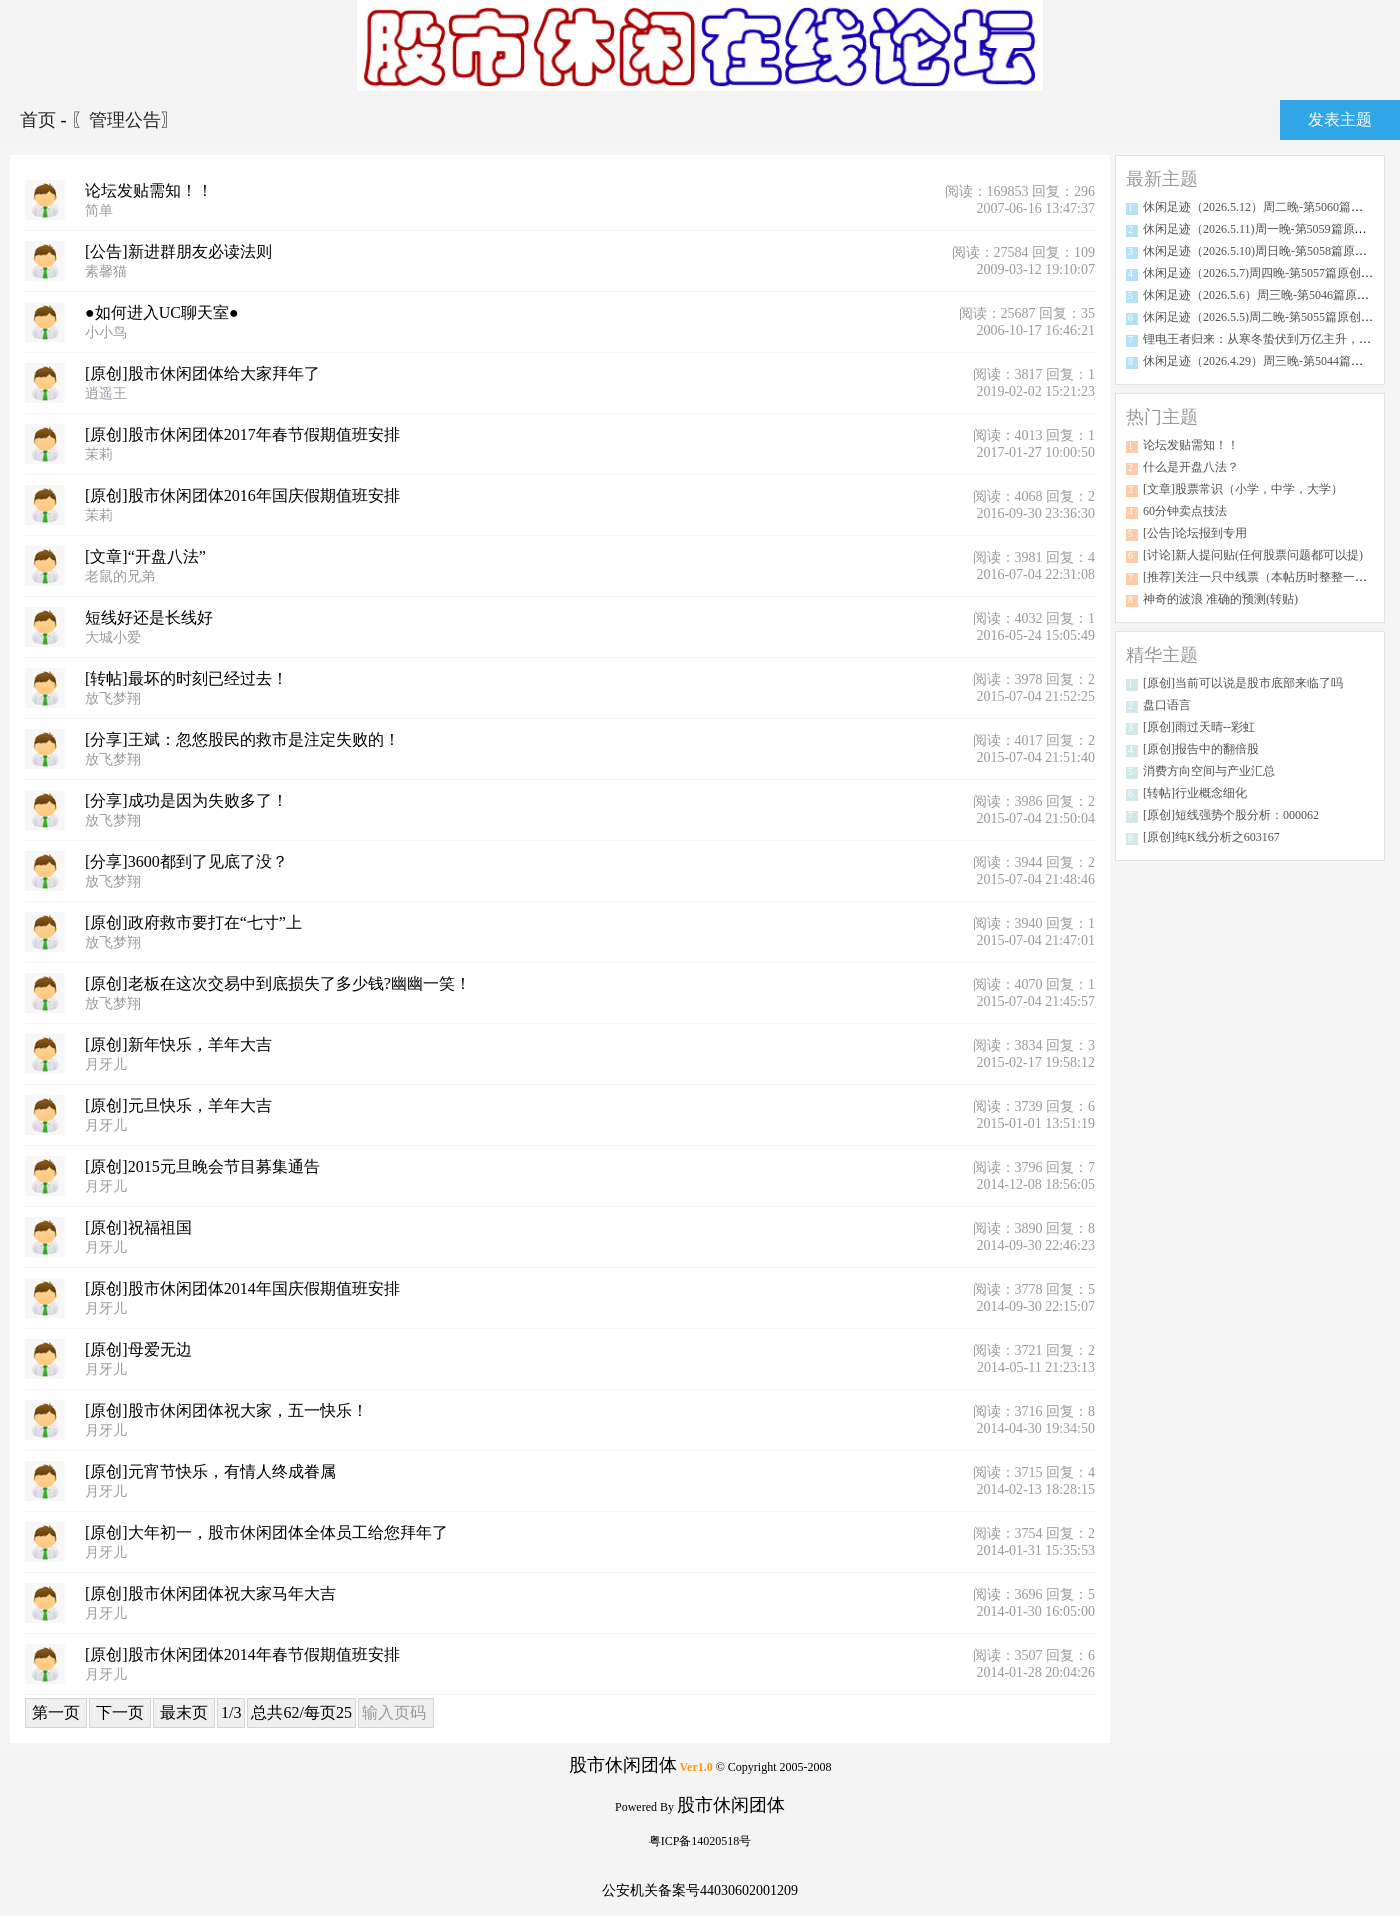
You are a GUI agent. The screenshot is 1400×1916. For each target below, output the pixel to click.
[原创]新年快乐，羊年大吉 (178, 1044)
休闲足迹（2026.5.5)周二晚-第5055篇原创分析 (1264, 317)
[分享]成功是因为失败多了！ (186, 800)
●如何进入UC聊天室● (162, 312)
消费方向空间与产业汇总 (1209, 771)
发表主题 (1340, 119)
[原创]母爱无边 (138, 1349)
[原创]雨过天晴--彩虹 (1199, 727)
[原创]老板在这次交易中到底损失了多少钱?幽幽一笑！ (278, 983)
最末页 (184, 1712)
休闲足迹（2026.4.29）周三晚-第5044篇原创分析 (1271, 361)
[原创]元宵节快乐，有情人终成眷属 (210, 1471)
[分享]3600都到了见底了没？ (186, 861)
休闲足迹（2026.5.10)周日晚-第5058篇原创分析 (1267, 251)
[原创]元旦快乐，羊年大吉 (178, 1105)
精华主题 (1162, 655)
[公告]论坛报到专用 (1195, 533)
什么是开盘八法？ (1191, 467)
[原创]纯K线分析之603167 (1211, 837)
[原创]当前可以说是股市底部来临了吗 (1243, 683)
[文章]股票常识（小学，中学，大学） (1243, 489)
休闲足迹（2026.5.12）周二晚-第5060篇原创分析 (1271, 207)
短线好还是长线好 (149, 617)
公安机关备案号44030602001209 (700, 1890)
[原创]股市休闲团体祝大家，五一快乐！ (226, 1410)
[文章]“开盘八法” (145, 556)
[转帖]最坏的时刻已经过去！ (186, 678)
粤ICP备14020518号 (700, 1841)
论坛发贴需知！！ (149, 190)
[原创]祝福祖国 (138, 1227)
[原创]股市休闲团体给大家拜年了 (202, 373)
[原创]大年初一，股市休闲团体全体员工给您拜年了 (266, 1532)
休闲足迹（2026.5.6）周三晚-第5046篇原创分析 (1268, 295)
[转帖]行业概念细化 (1195, 793)
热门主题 (1162, 417)
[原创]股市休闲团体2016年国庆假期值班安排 (242, 495)
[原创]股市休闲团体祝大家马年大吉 (210, 1593)
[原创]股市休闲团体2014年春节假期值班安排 (242, 1654)
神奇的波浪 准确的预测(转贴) (1220, 599)
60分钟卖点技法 (1185, 511)
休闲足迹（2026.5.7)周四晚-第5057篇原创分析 (1264, 273)
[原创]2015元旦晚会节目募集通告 (202, 1166)
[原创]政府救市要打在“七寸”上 (193, 922)
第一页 (56, 1712)
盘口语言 (1167, 705)
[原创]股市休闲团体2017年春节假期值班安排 (242, 434)
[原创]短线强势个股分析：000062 (1231, 815)
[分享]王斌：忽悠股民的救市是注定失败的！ (242, 739)
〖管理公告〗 (125, 120)
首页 (40, 120)
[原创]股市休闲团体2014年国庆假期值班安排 (242, 1288)
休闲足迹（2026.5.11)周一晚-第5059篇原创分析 (1267, 229)
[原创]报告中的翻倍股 (1201, 749)
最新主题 (1162, 179)
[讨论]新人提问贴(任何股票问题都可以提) (1253, 555)
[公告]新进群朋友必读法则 (178, 251)
